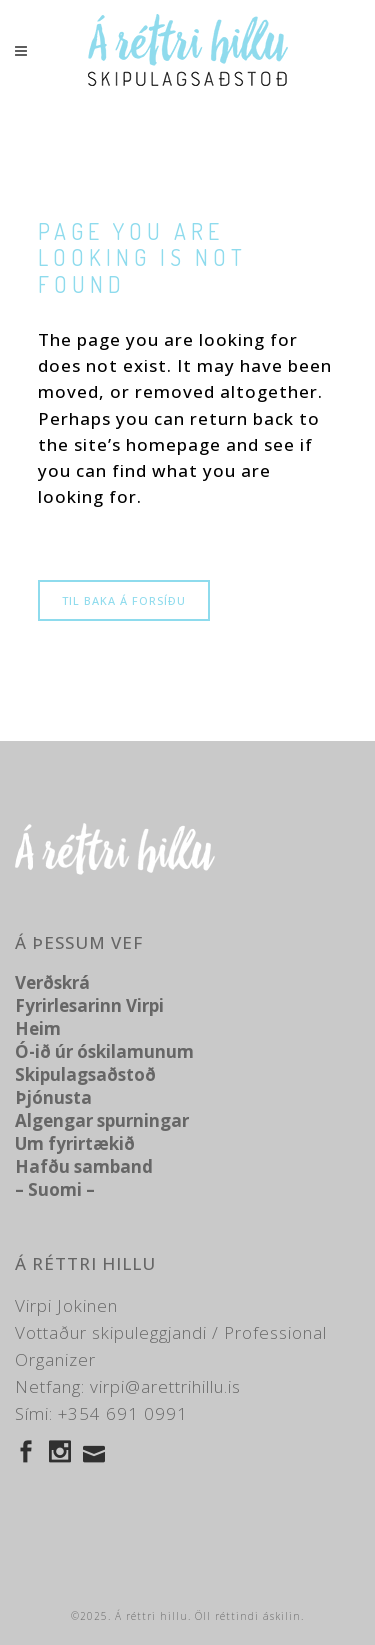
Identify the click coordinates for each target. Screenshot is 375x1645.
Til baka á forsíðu (124, 600)
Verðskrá (52, 982)
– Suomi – (55, 1189)
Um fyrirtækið (75, 1143)
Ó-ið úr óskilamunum (104, 1051)
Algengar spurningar (102, 1120)
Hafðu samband (84, 1166)
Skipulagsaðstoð (85, 1074)
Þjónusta (53, 1097)
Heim (38, 1028)
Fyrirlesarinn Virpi (89, 1005)
